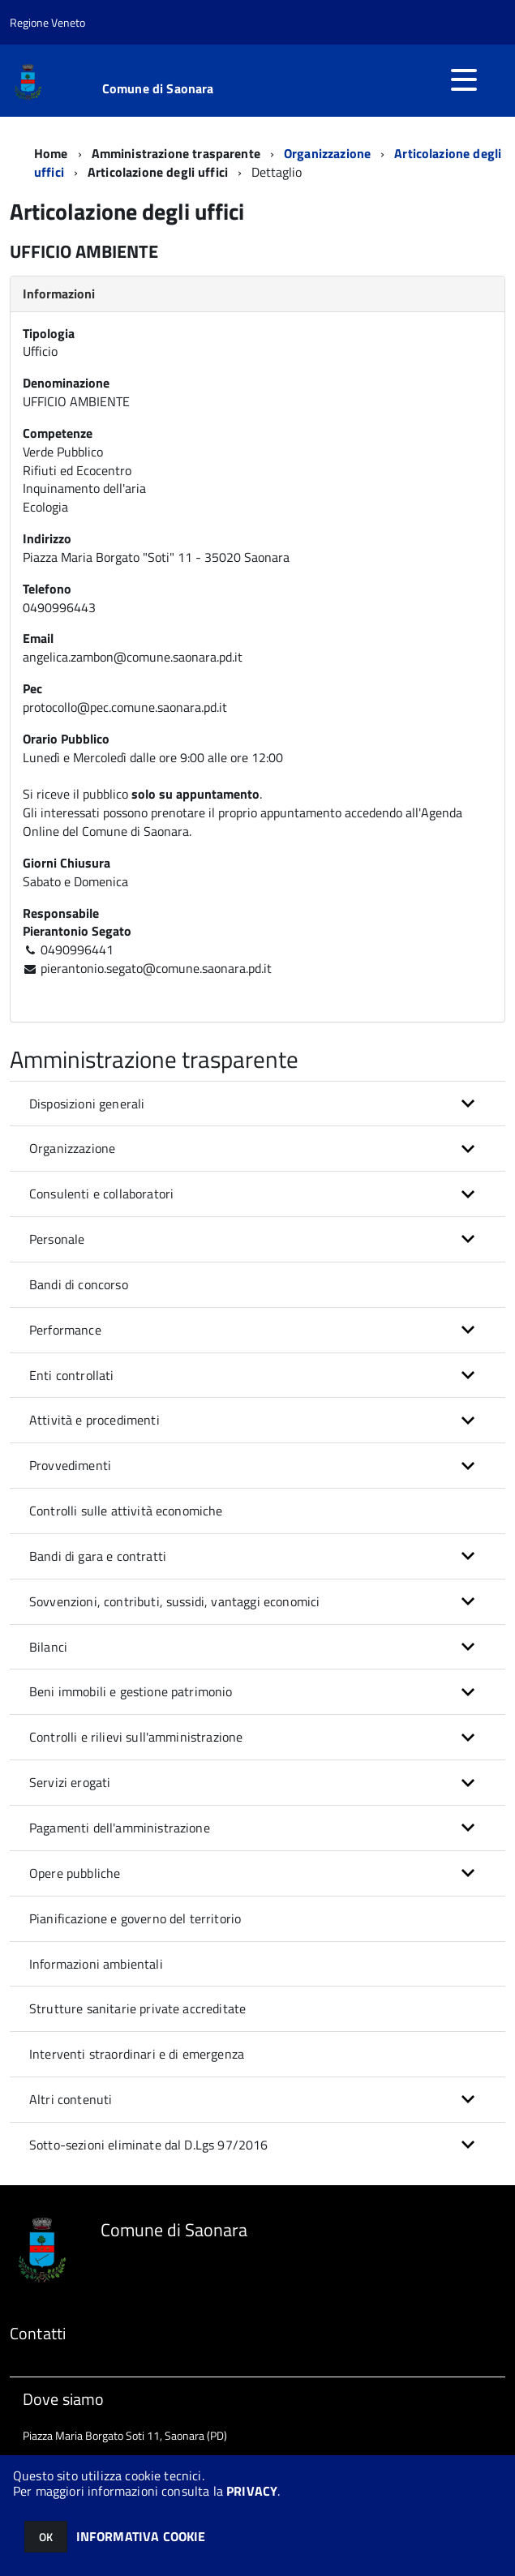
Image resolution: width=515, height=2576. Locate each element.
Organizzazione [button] (72, 1148)
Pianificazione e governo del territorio (135, 1918)
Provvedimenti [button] (70, 1465)
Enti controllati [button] (71, 1375)
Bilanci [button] (48, 1647)
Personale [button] (56, 1239)
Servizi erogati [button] (69, 1782)
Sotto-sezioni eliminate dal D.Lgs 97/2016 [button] (148, 2144)
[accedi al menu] (464, 79)
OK (46, 2536)
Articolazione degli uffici (158, 172)
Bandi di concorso (78, 1284)
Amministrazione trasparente (176, 153)
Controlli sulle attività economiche (126, 1510)
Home (51, 153)
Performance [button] (65, 1329)
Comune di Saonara (158, 88)
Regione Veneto (47, 22)
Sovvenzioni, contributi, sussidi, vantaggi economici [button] (174, 1601)
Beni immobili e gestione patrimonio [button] (131, 1691)
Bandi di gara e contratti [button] (97, 1556)
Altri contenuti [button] (70, 2099)
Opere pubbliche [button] (74, 1873)
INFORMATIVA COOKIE (141, 2536)
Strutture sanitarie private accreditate (137, 2008)
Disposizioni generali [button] (86, 1103)
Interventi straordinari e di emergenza (136, 2054)
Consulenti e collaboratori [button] (101, 1193)
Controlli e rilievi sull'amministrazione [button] (135, 1737)
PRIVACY (251, 2491)
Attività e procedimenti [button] (94, 1419)
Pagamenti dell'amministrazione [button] (119, 1827)
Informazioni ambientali (96, 1964)
